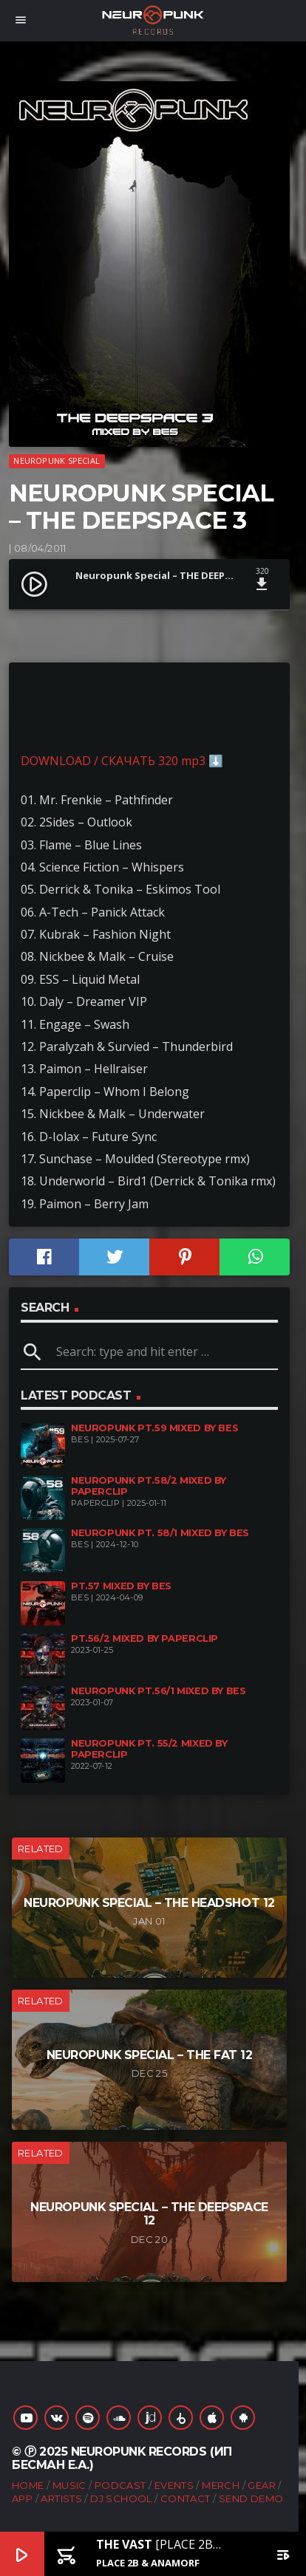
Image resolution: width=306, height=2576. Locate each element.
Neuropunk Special (56, 460)
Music (69, 2485)
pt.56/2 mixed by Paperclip (144, 1638)
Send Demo (251, 2498)
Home (28, 2485)
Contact (185, 2498)
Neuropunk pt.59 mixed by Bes (154, 1427)
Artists (61, 2498)
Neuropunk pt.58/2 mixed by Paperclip (148, 1486)
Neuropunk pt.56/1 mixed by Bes (158, 1690)
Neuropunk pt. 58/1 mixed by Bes (160, 1532)
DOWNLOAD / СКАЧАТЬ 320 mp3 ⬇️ (122, 761)
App (22, 2498)
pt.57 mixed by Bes (121, 1586)
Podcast (120, 2485)
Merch (220, 2485)
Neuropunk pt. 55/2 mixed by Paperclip (149, 1749)
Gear (262, 2485)
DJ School (121, 2498)
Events (174, 2485)
